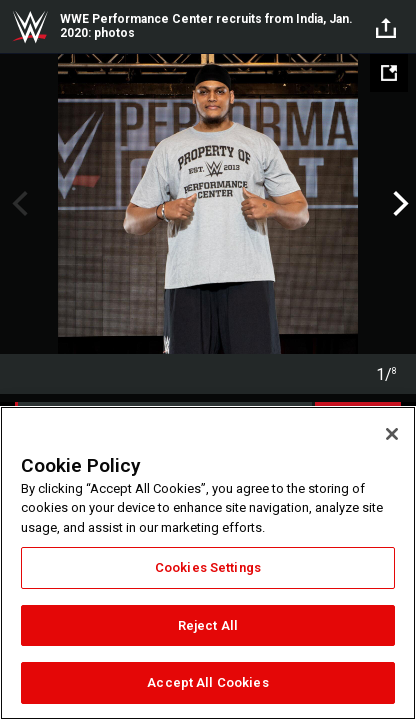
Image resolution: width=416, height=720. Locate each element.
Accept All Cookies (207, 682)
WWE (30, 27)
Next (398, 204)
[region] (208, 563)
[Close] (392, 434)
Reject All (208, 625)
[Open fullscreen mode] (389, 73)
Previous (17, 204)
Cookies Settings (208, 567)
